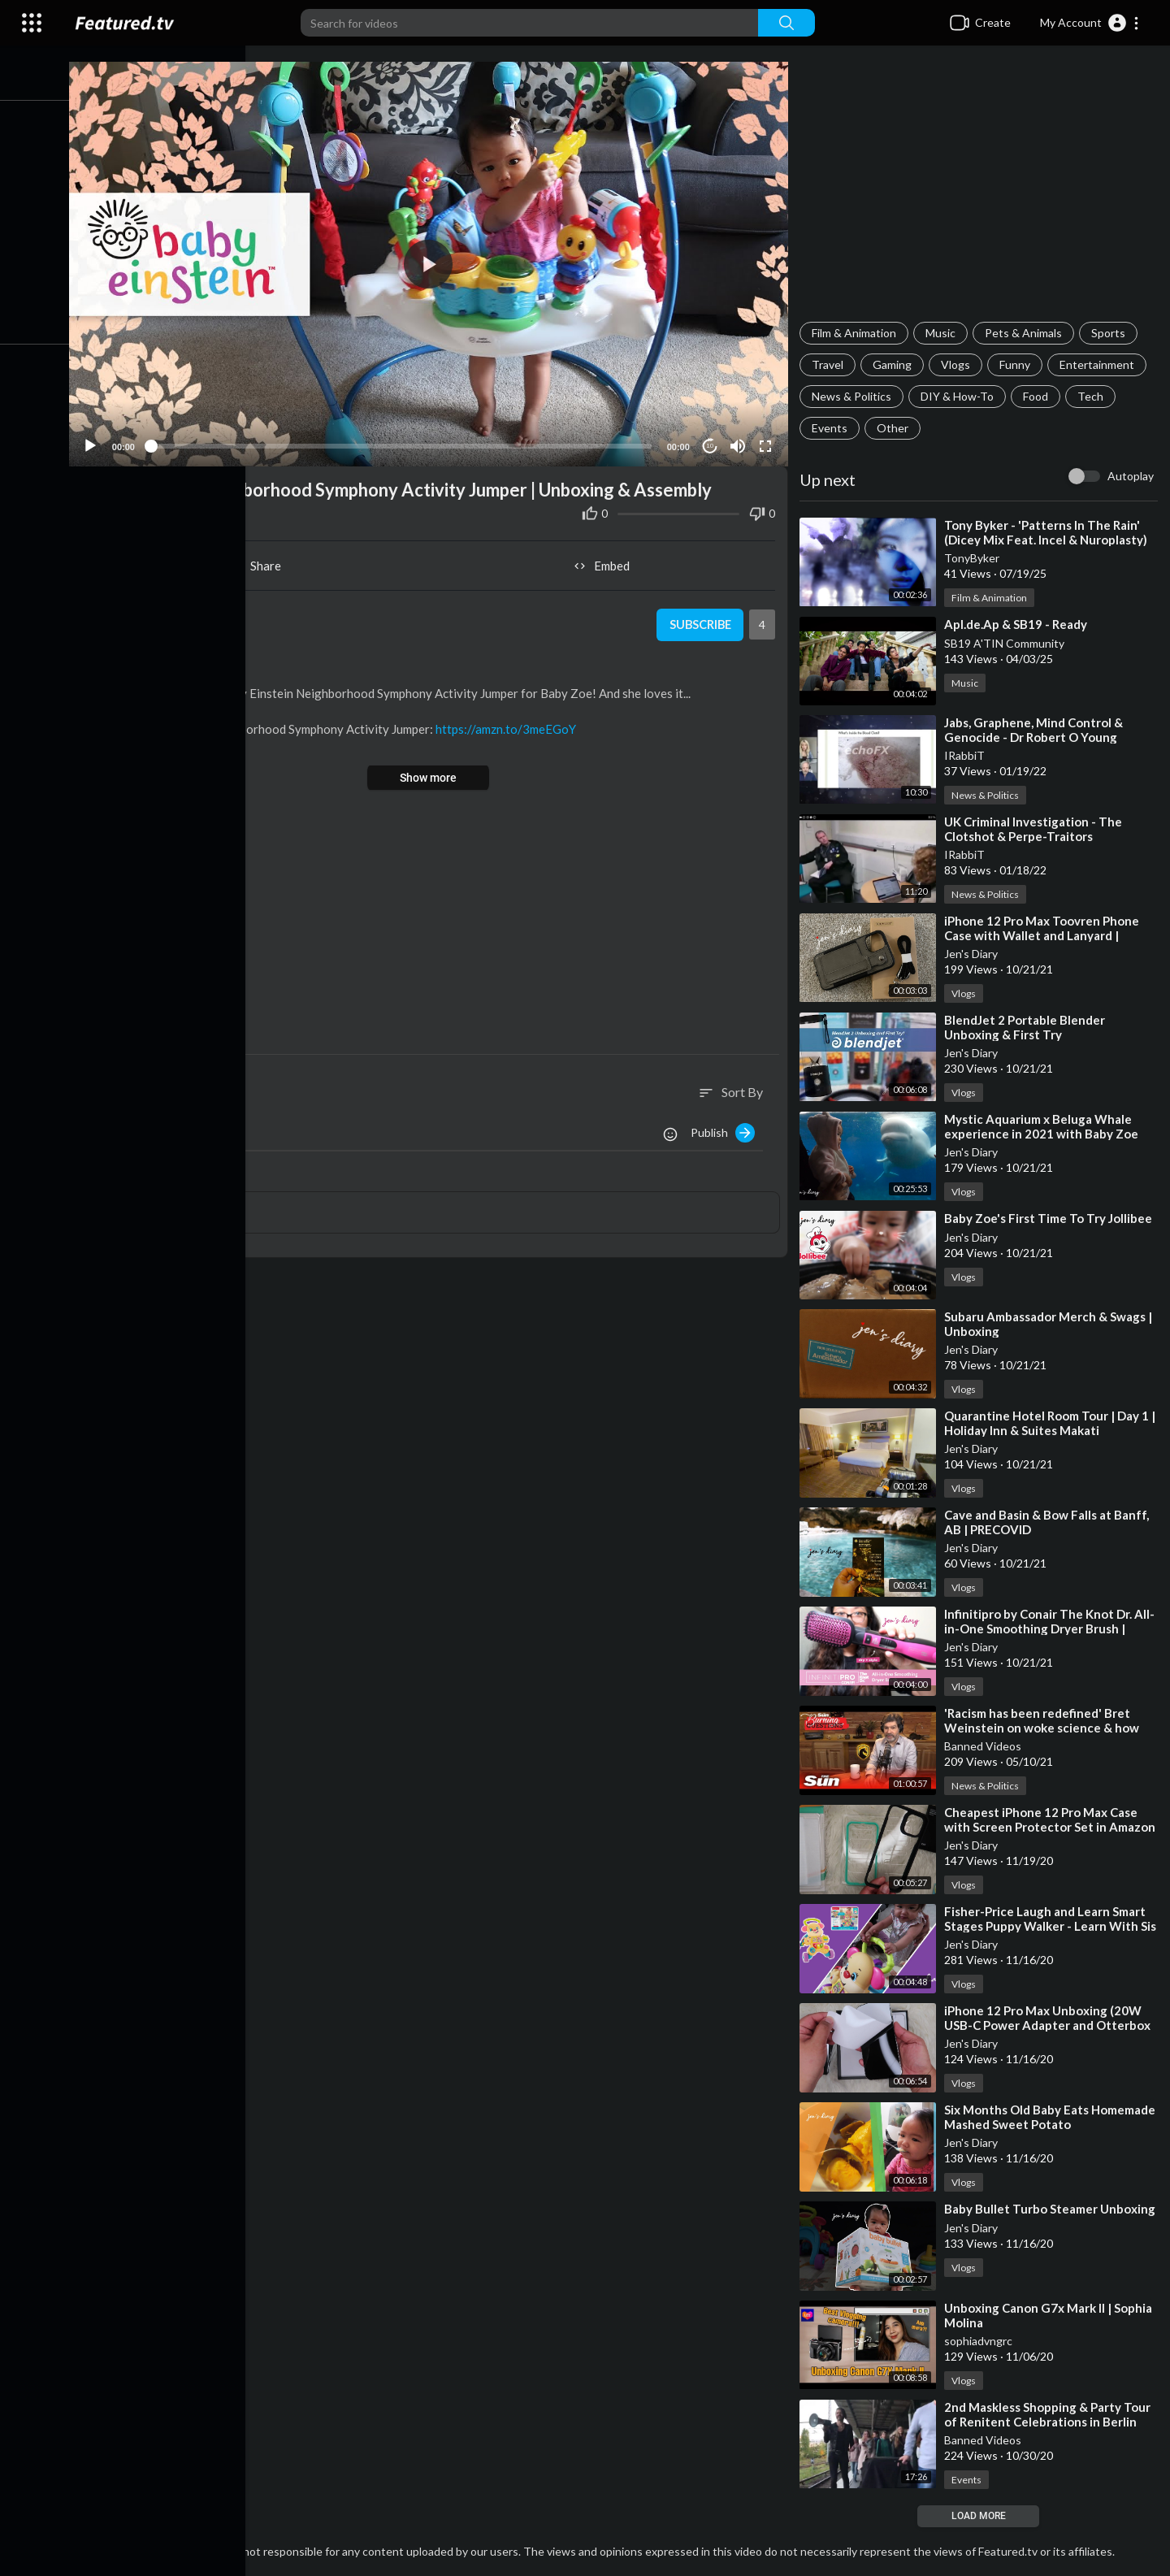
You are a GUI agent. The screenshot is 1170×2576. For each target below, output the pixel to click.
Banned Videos (985, 1746)
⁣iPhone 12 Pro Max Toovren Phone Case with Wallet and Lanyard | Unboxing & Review (1044, 935)
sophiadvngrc (981, 2341)
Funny (1017, 364)
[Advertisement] (980, 192)
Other (895, 428)
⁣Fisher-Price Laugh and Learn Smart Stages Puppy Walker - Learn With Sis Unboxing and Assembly (1047, 1926)
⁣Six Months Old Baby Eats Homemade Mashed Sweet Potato (1052, 2116)
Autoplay (1130, 476)
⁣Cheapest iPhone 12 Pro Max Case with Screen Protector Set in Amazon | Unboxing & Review (1052, 1827)
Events (832, 428)
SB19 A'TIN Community (1007, 643)
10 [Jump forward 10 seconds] (711, 442)
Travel (830, 364)
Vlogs (958, 364)
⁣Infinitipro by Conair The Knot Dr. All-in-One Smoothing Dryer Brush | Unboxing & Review (1052, 1628)
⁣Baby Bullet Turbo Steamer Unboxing (1052, 2208)
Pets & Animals (1025, 333)
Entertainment (1099, 364)
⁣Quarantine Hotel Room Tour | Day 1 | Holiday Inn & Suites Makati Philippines (1052, 1430)
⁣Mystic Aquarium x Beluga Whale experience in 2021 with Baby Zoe (1044, 1126)
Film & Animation (856, 333)
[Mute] (739, 442)
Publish (725, 1128)
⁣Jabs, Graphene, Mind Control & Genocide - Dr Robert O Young (1036, 729)
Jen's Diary (973, 954)
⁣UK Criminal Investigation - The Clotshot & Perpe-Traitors (1035, 828)
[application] (433, 262)
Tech (1093, 396)
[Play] (98, 442)
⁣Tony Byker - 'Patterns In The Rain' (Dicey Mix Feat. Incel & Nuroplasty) (1048, 532)
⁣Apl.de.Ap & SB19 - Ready (1018, 624)
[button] (1090, 22)
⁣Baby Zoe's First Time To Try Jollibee (1051, 1218)
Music (943, 333)
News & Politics (854, 396)
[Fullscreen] (767, 442)
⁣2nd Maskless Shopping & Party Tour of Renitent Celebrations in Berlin (1050, 2414)
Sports (1111, 333)
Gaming (894, 364)
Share (261, 562)
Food (1038, 396)
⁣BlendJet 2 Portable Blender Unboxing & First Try (1027, 1027)
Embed (606, 562)
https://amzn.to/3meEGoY (513, 725)
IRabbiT (967, 755)
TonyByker (974, 558)
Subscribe (701, 621)
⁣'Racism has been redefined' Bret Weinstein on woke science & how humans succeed (1044, 1728)
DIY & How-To (959, 396)
